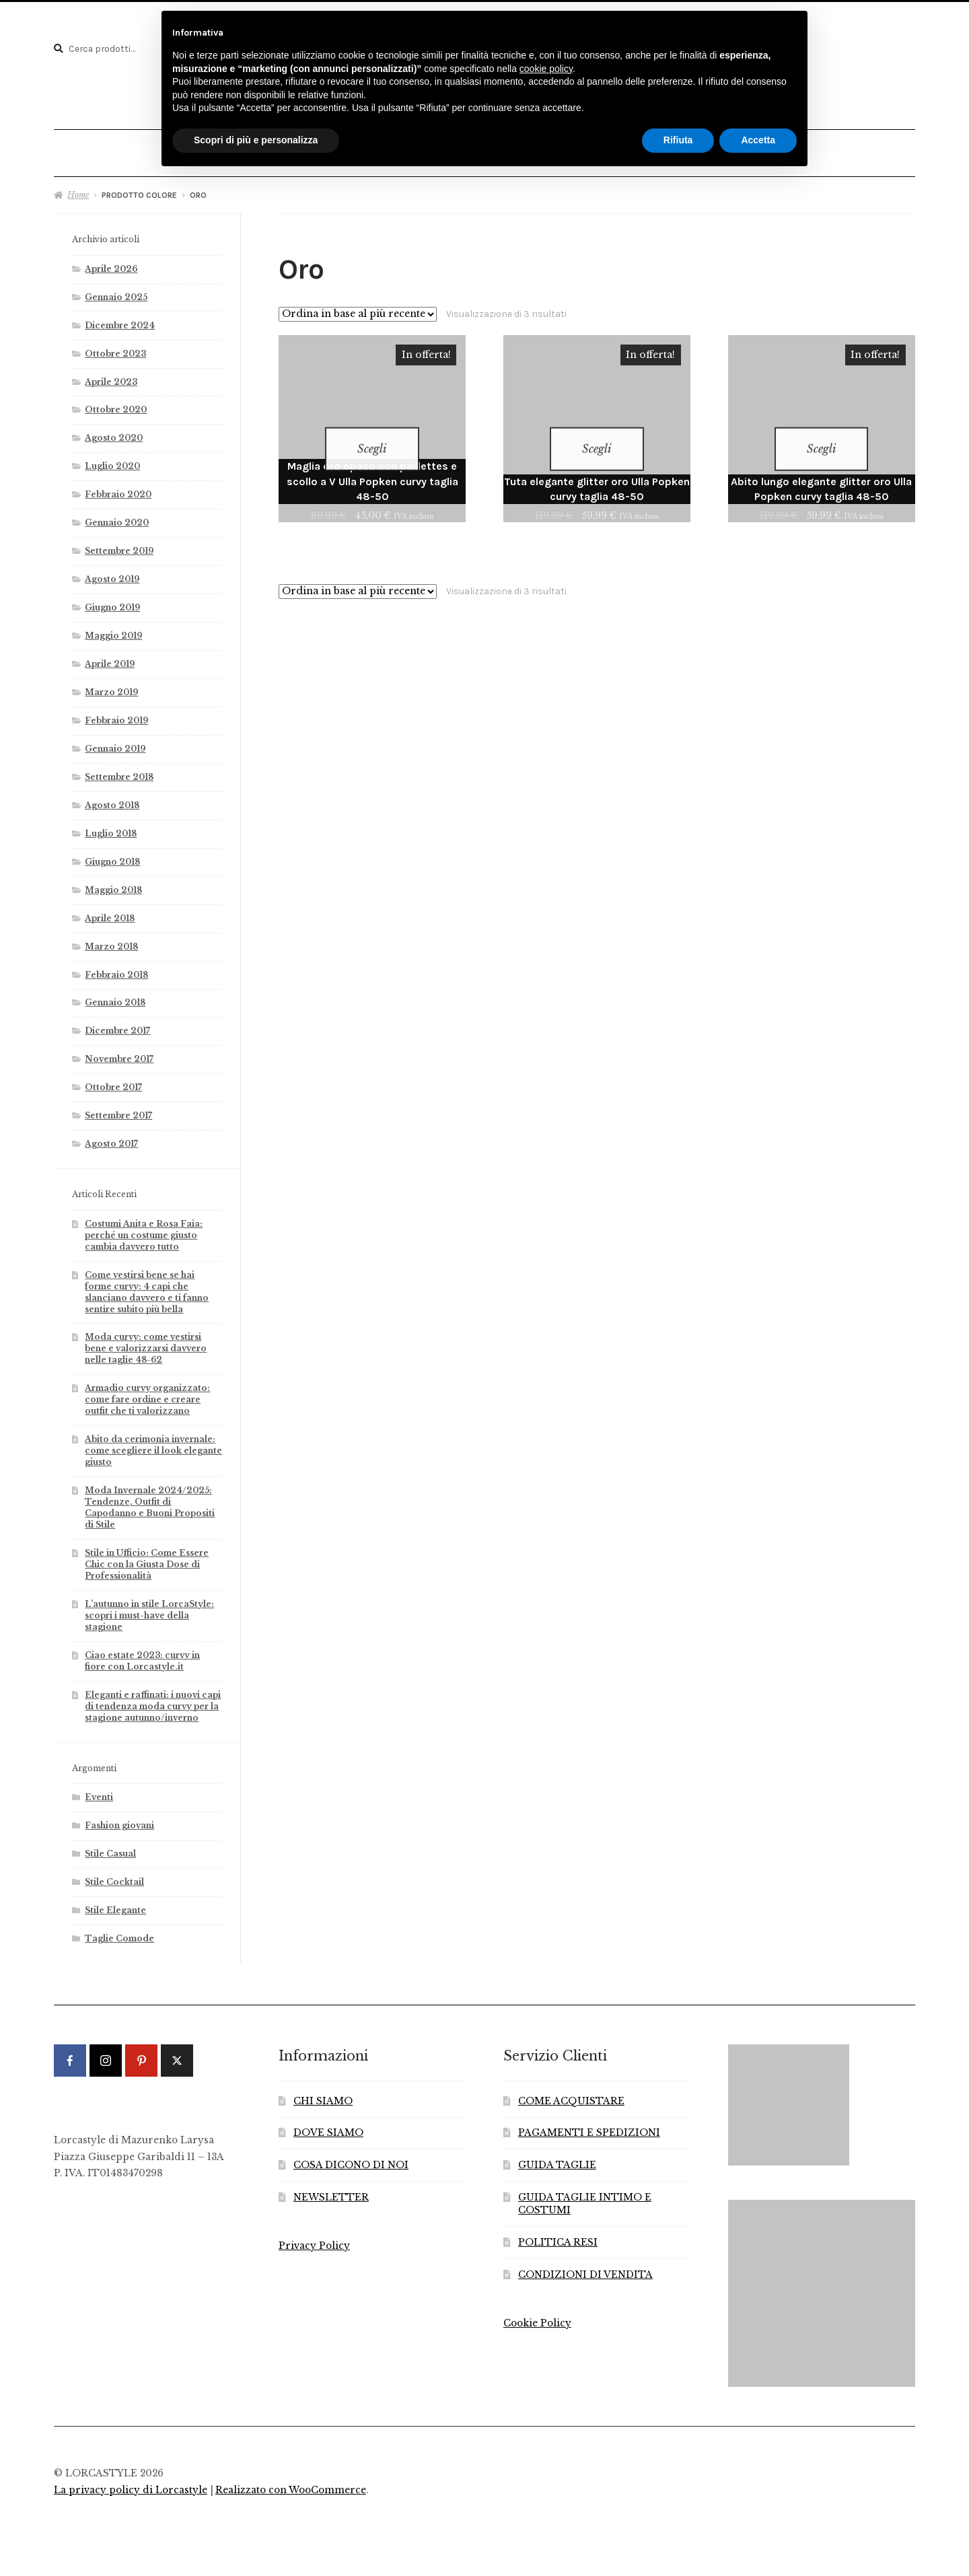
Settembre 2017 (118, 1109)
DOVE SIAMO (328, 2127)
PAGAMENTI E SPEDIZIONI (589, 2127)
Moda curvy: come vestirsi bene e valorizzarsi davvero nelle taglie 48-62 (146, 1342)
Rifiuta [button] (678, 140)
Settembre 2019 (119, 545)
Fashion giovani (119, 1819)
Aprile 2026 (111, 262)
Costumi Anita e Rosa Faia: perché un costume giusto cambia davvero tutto (144, 1228)
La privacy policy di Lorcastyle (130, 2483)
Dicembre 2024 (120, 319)
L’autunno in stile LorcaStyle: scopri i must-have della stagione (149, 1609)
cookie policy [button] (546, 68)
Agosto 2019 (112, 573)
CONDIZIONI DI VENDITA (585, 2269)
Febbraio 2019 (116, 714)
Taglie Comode (119, 1932)
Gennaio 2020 (117, 516)
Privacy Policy (314, 2240)
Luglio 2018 (111, 827)
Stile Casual (110, 1847)
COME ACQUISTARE (571, 2094)
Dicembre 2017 (117, 1024)
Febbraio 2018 (116, 968)
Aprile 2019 (110, 658)
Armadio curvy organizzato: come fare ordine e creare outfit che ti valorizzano (147, 1393)
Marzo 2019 (111, 686)
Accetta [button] (758, 140)
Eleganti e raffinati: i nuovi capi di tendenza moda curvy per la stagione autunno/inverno (153, 1699)
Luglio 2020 (112, 460)
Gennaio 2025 (116, 290)
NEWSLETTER (331, 2190)
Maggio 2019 (113, 629)
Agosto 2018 (112, 798)
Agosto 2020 (114, 432)
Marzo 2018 (111, 940)
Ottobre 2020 (116, 403)
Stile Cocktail (114, 1876)
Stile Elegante (115, 1904)
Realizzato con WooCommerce (290, 2483)
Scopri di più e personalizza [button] (256, 140)
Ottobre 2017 (113, 1081)
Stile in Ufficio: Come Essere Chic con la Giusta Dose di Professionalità (147, 1558)
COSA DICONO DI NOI (350, 2159)
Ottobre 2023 (115, 347)
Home (78, 188)
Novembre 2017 (119, 1053)
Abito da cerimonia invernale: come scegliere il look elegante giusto (153, 1444)
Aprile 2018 (110, 911)
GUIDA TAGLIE (557, 2159)
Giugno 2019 (112, 601)
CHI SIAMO (323, 2094)
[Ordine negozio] (358, 307)
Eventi (99, 1791)
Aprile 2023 (111, 375)
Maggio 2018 (113, 883)
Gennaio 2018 (115, 996)
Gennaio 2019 (115, 742)
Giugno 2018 (112, 855)
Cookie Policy (537, 2317)
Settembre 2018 (119, 770)
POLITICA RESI (558, 2236)
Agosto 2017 (111, 1138)
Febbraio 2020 (118, 488)
